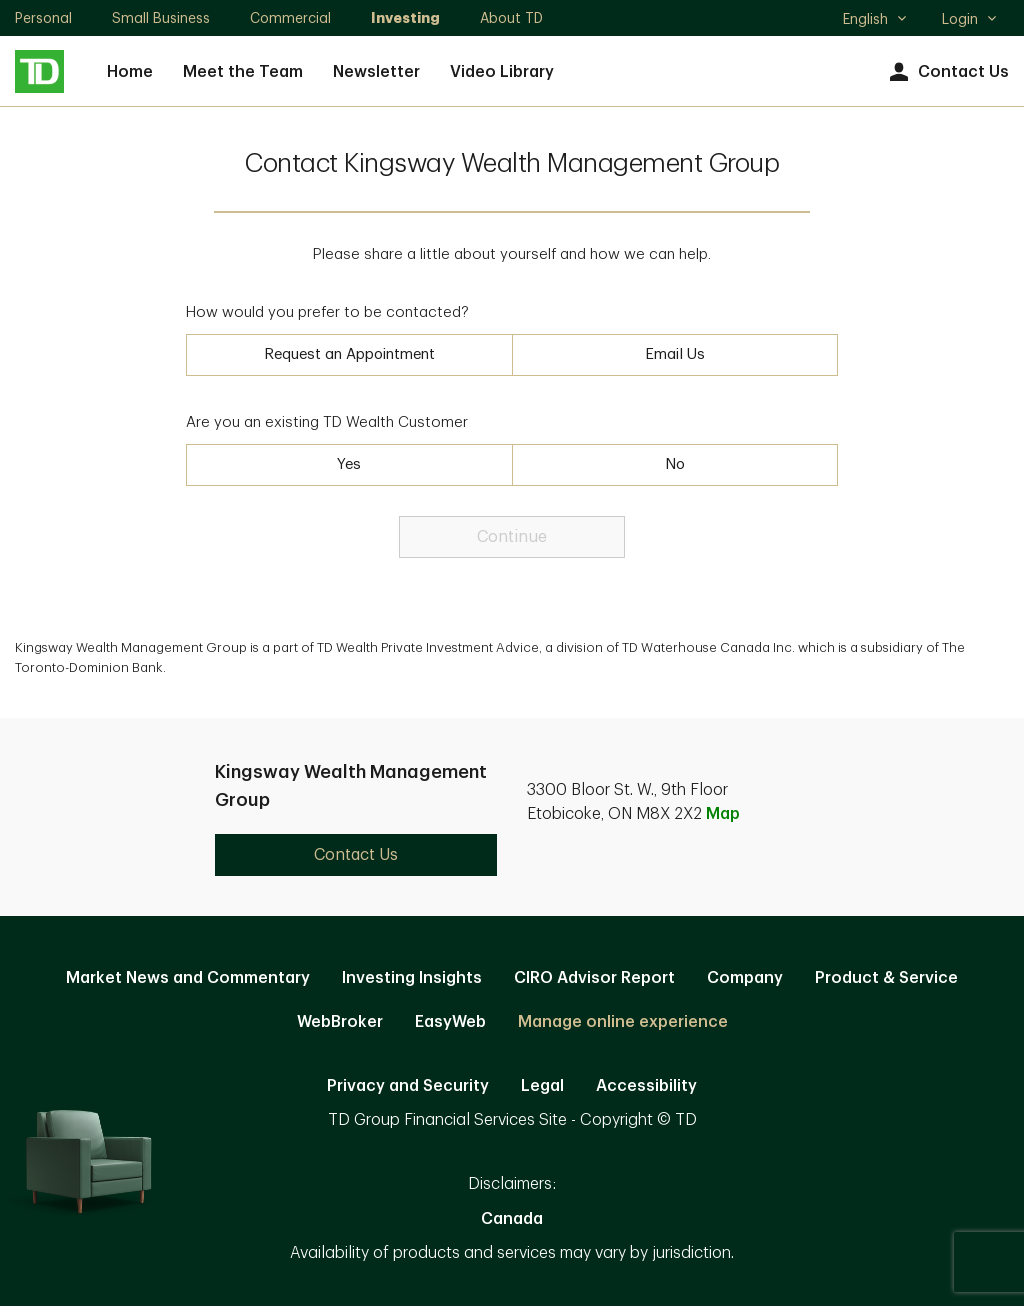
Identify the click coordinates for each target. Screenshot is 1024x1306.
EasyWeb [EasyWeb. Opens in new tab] (450, 1022)
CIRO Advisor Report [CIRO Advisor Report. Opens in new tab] (594, 978)
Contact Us (946, 72)
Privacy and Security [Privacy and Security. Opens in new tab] (408, 1086)
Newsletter (376, 72)
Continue (512, 537)
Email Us (675, 354)
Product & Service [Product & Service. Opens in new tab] (886, 978)
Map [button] (723, 814)
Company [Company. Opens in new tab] (745, 978)
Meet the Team (243, 72)
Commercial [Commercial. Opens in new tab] (290, 18)
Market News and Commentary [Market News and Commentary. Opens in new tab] (188, 978)
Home (130, 72)
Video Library (502, 72)
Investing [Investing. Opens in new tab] (405, 18)
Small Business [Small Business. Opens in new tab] (161, 18)
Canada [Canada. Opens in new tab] (512, 1219)
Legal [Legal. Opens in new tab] (542, 1086)
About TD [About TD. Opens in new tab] (511, 18)
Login (970, 19)
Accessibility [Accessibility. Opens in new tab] (646, 1086)
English (875, 21)
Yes (349, 464)
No (675, 464)
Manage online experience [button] (623, 1022)
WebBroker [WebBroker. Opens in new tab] (340, 1022)
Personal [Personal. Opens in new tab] (43, 18)
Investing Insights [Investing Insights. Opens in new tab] (412, 978)
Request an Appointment (349, 354)
